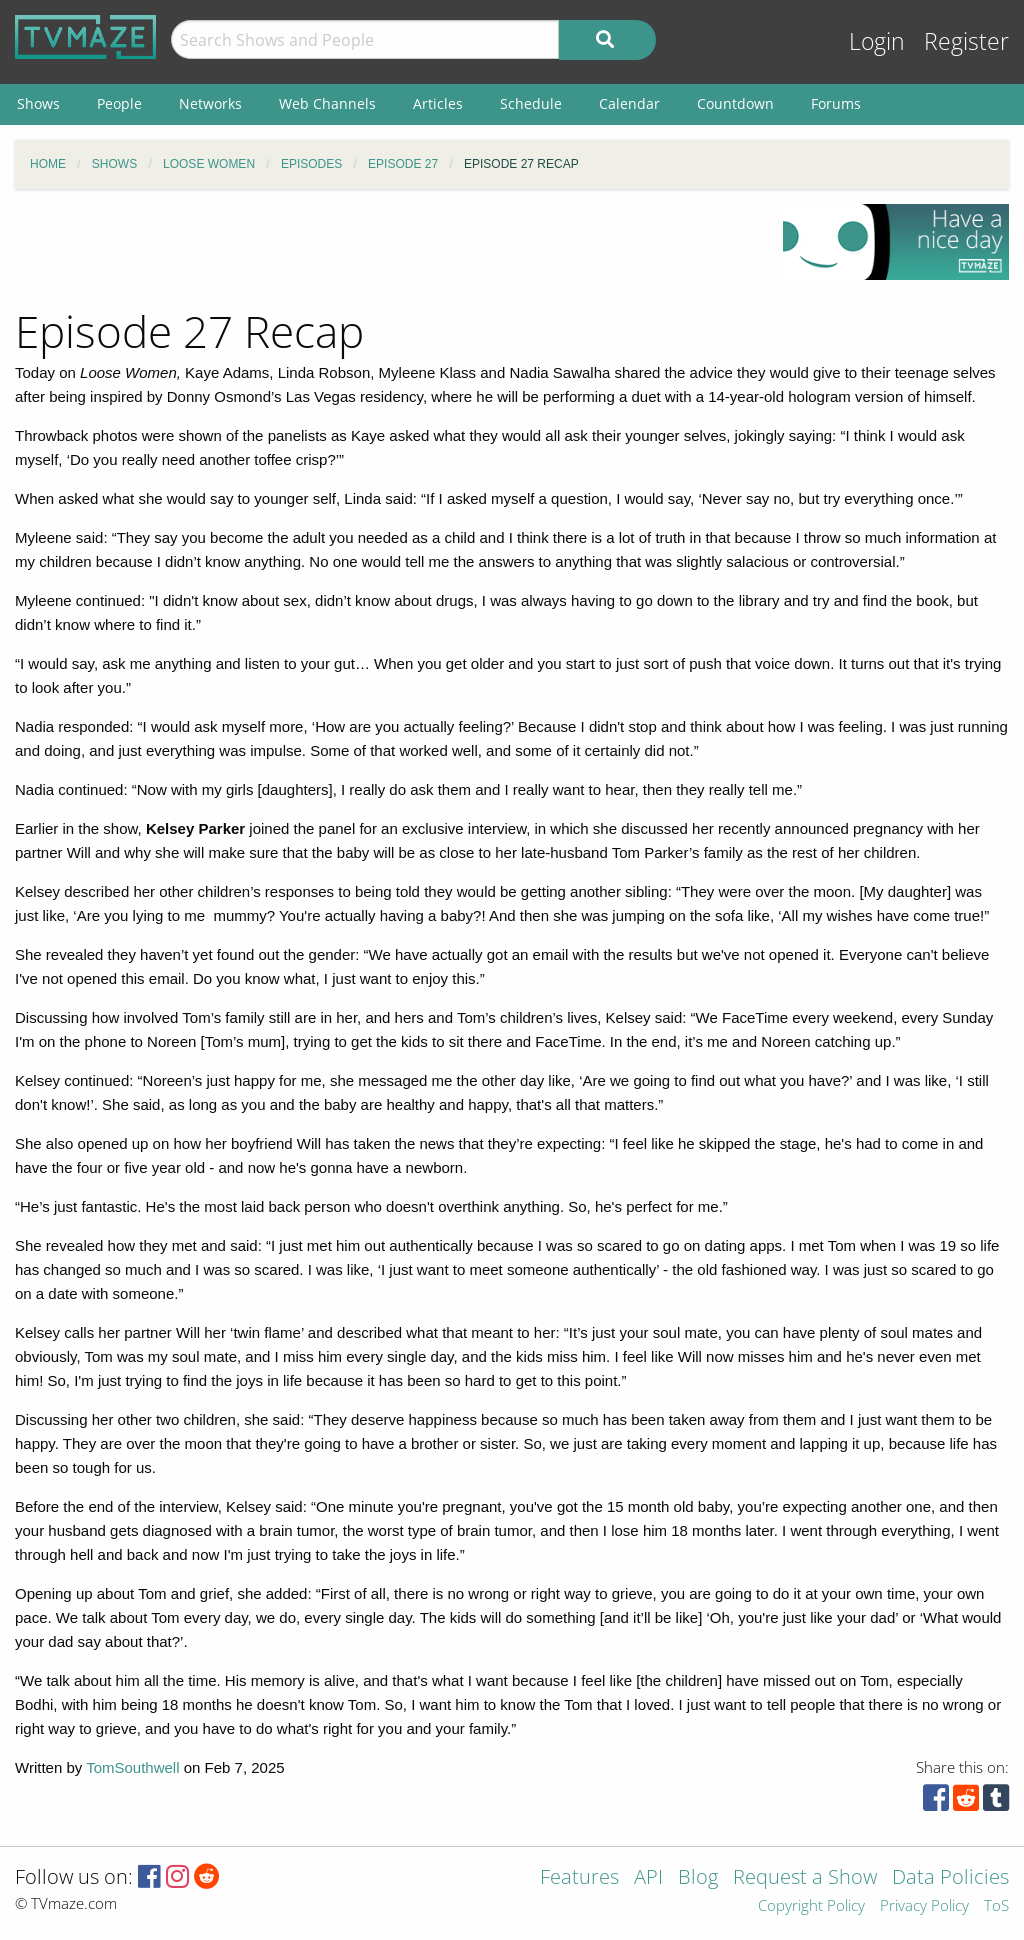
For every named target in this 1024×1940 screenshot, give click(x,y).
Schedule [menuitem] (531, 103)
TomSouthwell (132, 1767)
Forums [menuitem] (836, 103)
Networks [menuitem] (210, 103)
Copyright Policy (811, 1906)
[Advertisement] (384, 249)
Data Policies (950, 1878)
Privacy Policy (924, 1906)
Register (966, 41)
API (648, 1878)
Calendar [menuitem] (629, 103)
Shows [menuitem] (38, 103)
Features (579, 1878)
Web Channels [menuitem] (327, 103)
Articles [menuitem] (438, 103)
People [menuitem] (119, 103)
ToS (996, 1906)
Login (877, 41)
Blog (698, 1878)
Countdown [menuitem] (735, 103)
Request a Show (805, 1878)
